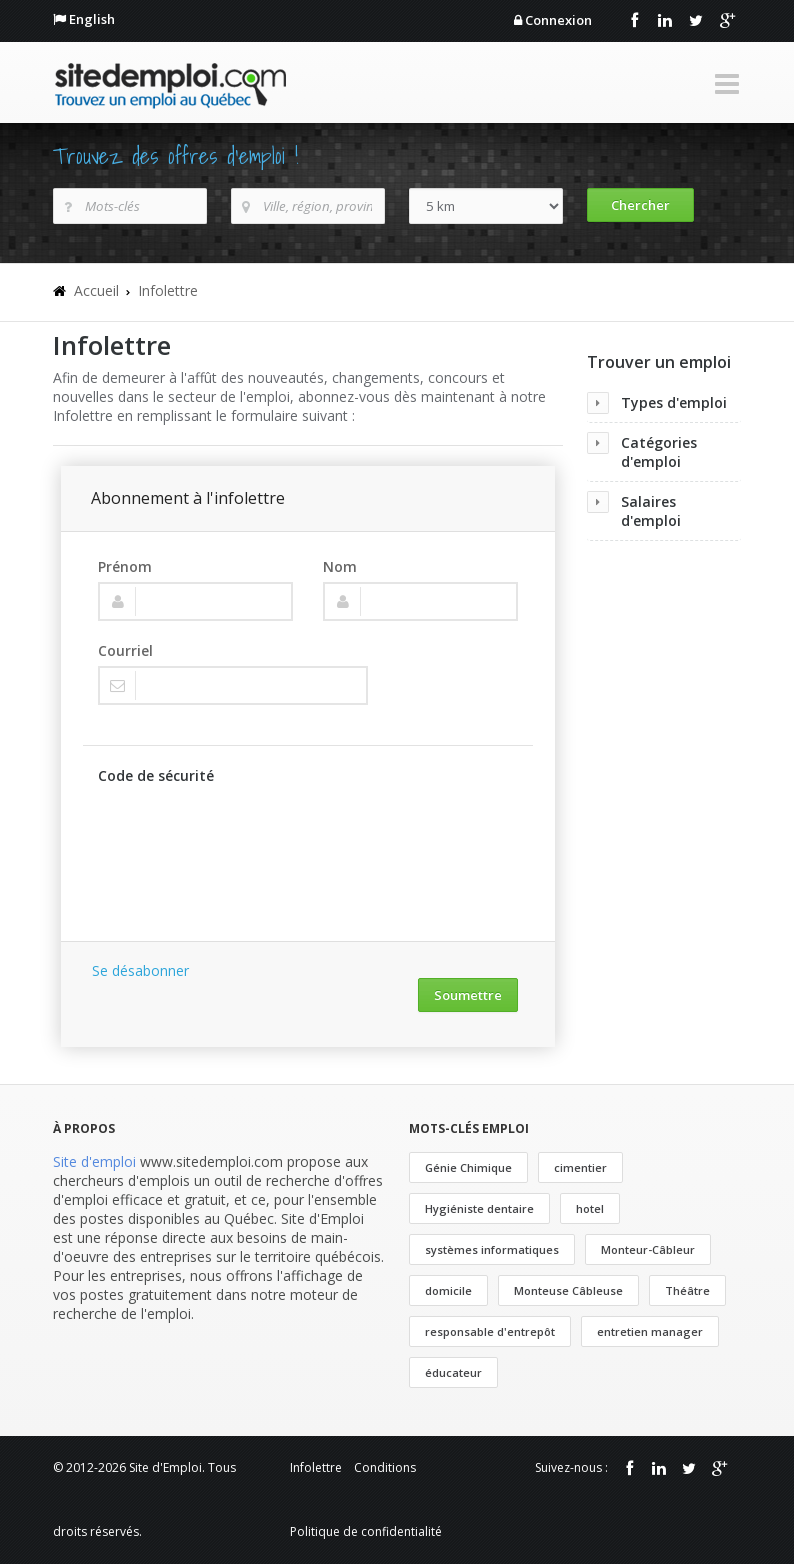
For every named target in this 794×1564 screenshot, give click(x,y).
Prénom (125, 566)
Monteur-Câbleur (648, 1249)
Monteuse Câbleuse (568, 1290)
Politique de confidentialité (366, 1531)
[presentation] (250, 834)
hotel (590, 1208)
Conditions (385, 1467)
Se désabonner (140, 970)
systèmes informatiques (492, 1249)
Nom (340, 566)
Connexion (558, 20)
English (92, 19)
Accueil (96, 290)
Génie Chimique (468, 1167)
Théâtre (687, 1290)
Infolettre (168, 290)
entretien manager (650, 1331)
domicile (448, 1290)
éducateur (453, 1372)
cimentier (580, 1167)
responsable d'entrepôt (490, 1331)
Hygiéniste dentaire (479, 1208)
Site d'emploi (94, 1161)
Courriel (125, 650)
